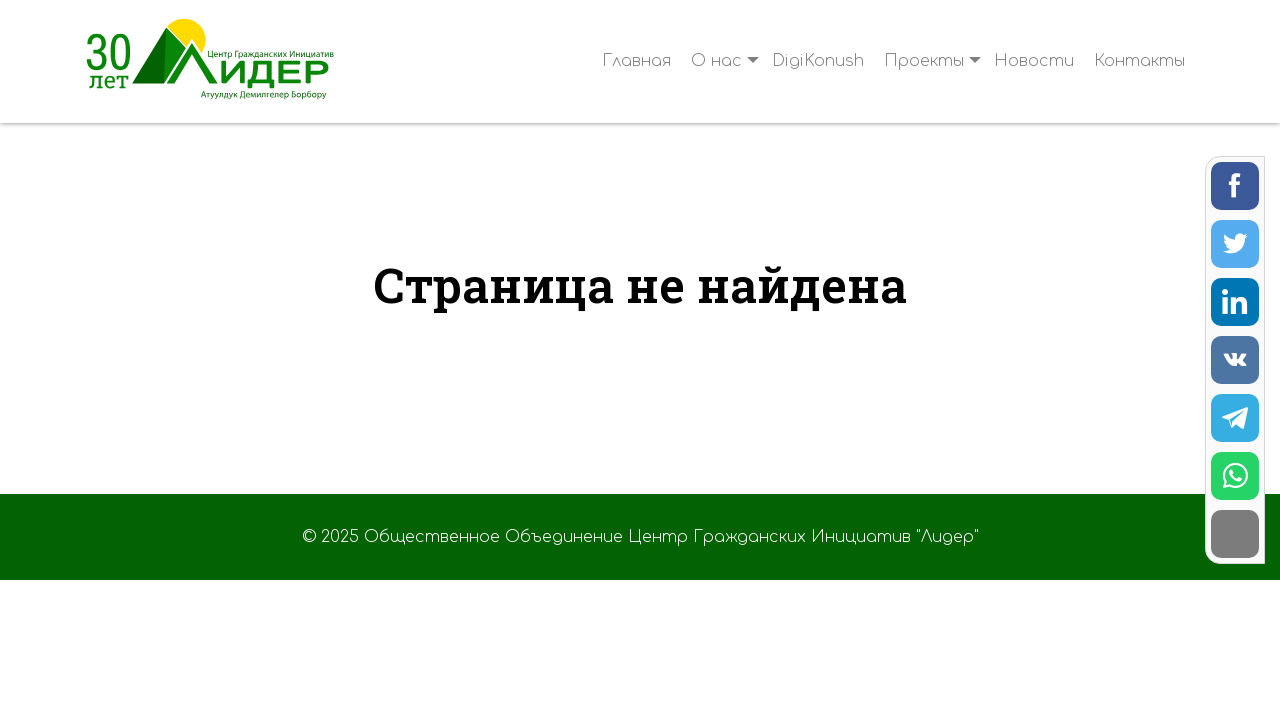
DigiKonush (818, 61)
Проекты (924, 61)
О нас (716, 61)
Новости (1034, 61)
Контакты (1139, 61)
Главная (636, 61)
